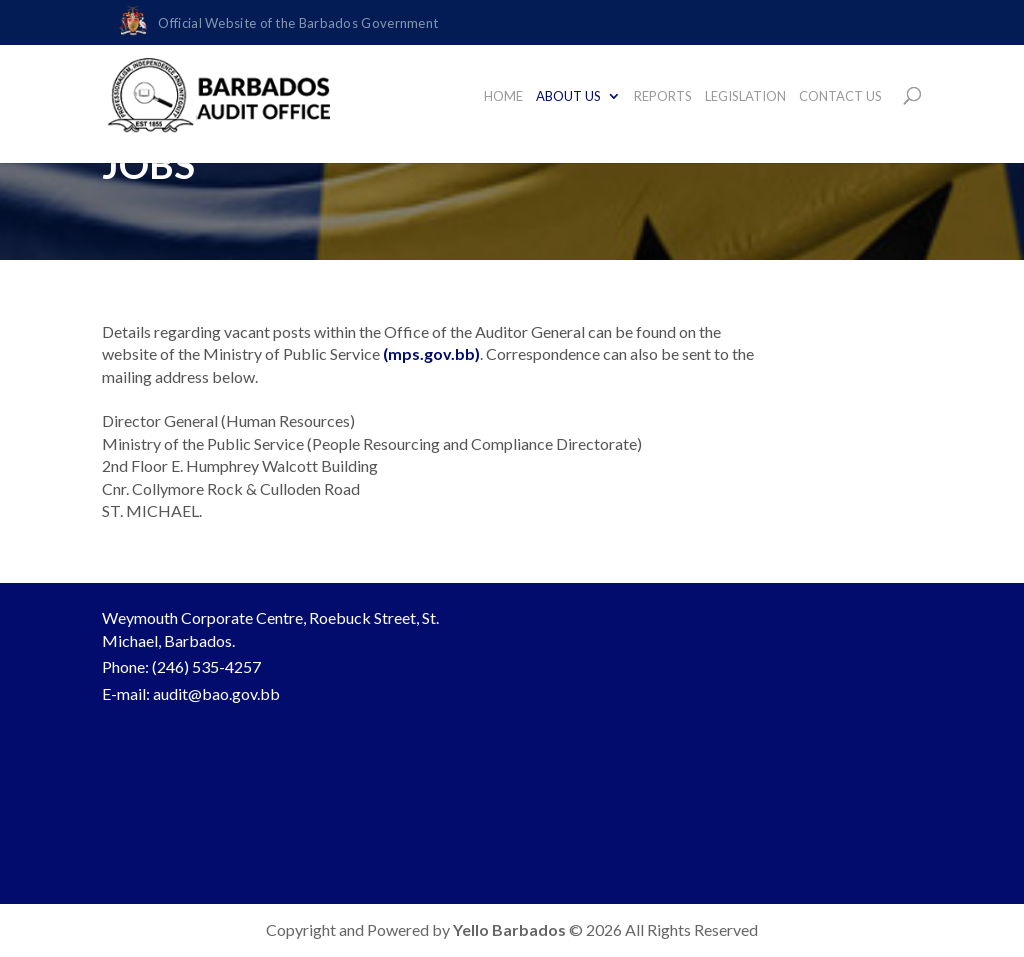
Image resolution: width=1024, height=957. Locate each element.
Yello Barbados (511, 929)
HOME (503, 96)
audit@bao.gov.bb (216, 693)
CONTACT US (840, 96)
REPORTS (663, 96)
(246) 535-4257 (206, 666)
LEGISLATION (745, 96)
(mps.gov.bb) (431, 353)
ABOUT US (568, 96)
